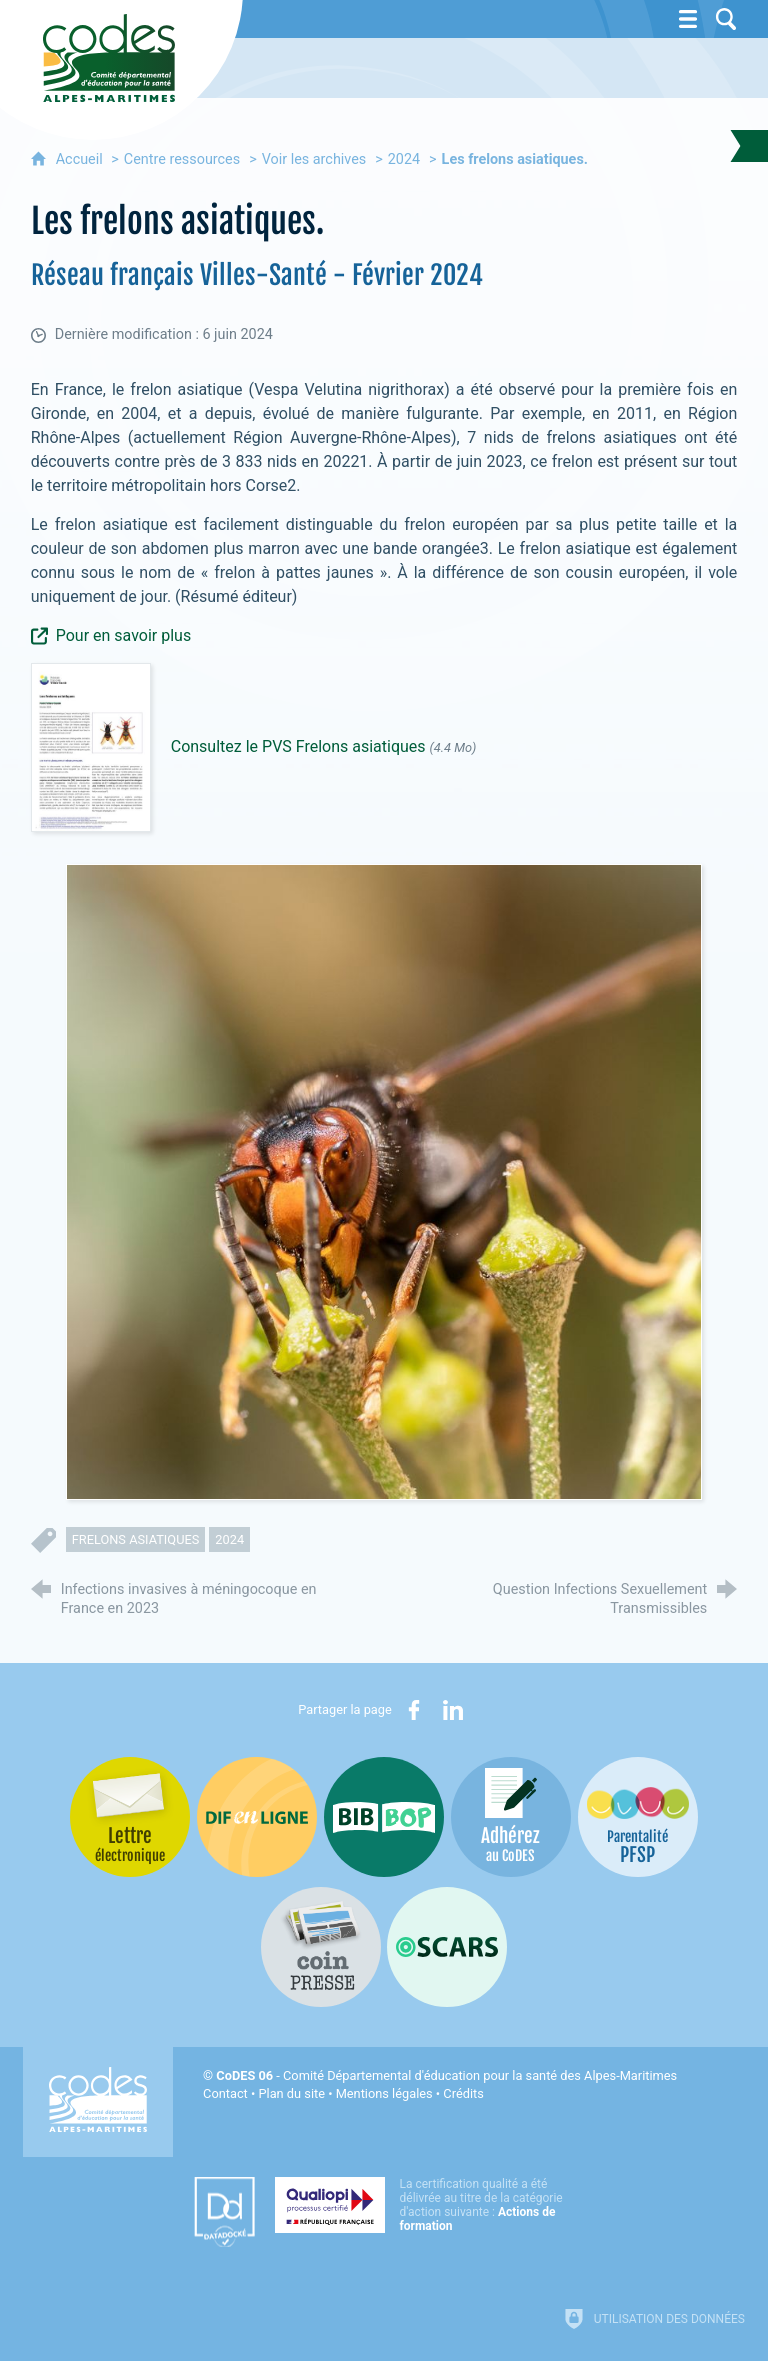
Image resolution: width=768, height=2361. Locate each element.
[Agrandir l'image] (384, 1181)
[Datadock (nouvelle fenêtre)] (224, 2212)
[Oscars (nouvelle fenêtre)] (447, 1947)
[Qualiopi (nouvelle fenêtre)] (425, 2205)
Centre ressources (182, 159)
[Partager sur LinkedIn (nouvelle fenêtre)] (453, 1710)
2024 (404, 159)
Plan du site (291, 2093)
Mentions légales (384, 2093)
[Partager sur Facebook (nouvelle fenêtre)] (414, 1710)
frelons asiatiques (136, 1539)
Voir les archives (314, 159)
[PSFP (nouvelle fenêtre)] (638, 1817)
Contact (225, 2093)
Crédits (463, 2093)
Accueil (81, 159)
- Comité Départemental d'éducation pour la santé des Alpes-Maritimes (446, 2075)
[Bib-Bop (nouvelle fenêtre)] (384, 1817)
